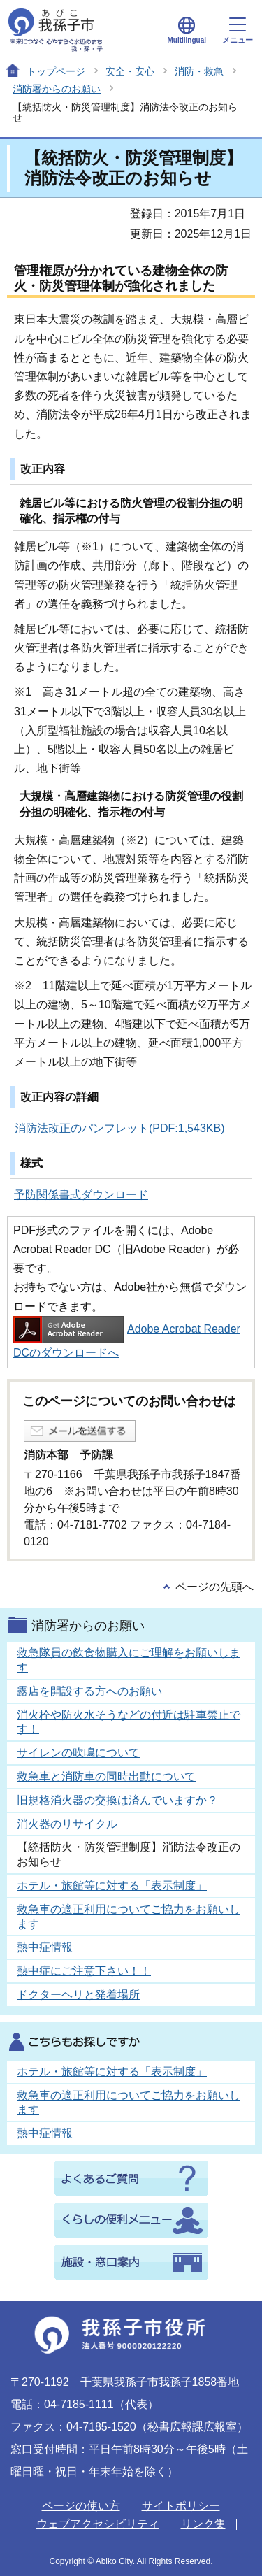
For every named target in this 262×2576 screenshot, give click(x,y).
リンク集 (203, 2524)
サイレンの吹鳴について (78, 1753)
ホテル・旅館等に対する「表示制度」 (112, 1885)
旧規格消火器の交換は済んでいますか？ (117, 1800)
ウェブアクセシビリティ (97, 2524)
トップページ (56, 71)
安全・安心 (129, 71)
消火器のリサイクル (67, 1824)
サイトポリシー (181, 2506)
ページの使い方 (81, 2506)
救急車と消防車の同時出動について (106, 1776)
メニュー (237, 30)
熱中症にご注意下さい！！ (84, 1971)
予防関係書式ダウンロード (81, 1195)
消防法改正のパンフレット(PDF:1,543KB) (119, 1128)
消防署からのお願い (57, 88)
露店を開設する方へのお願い (89, 1691)
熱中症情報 (45, 1947)
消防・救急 (199, 71)
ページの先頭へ (214, 1587)
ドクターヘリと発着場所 (78, 1995)
